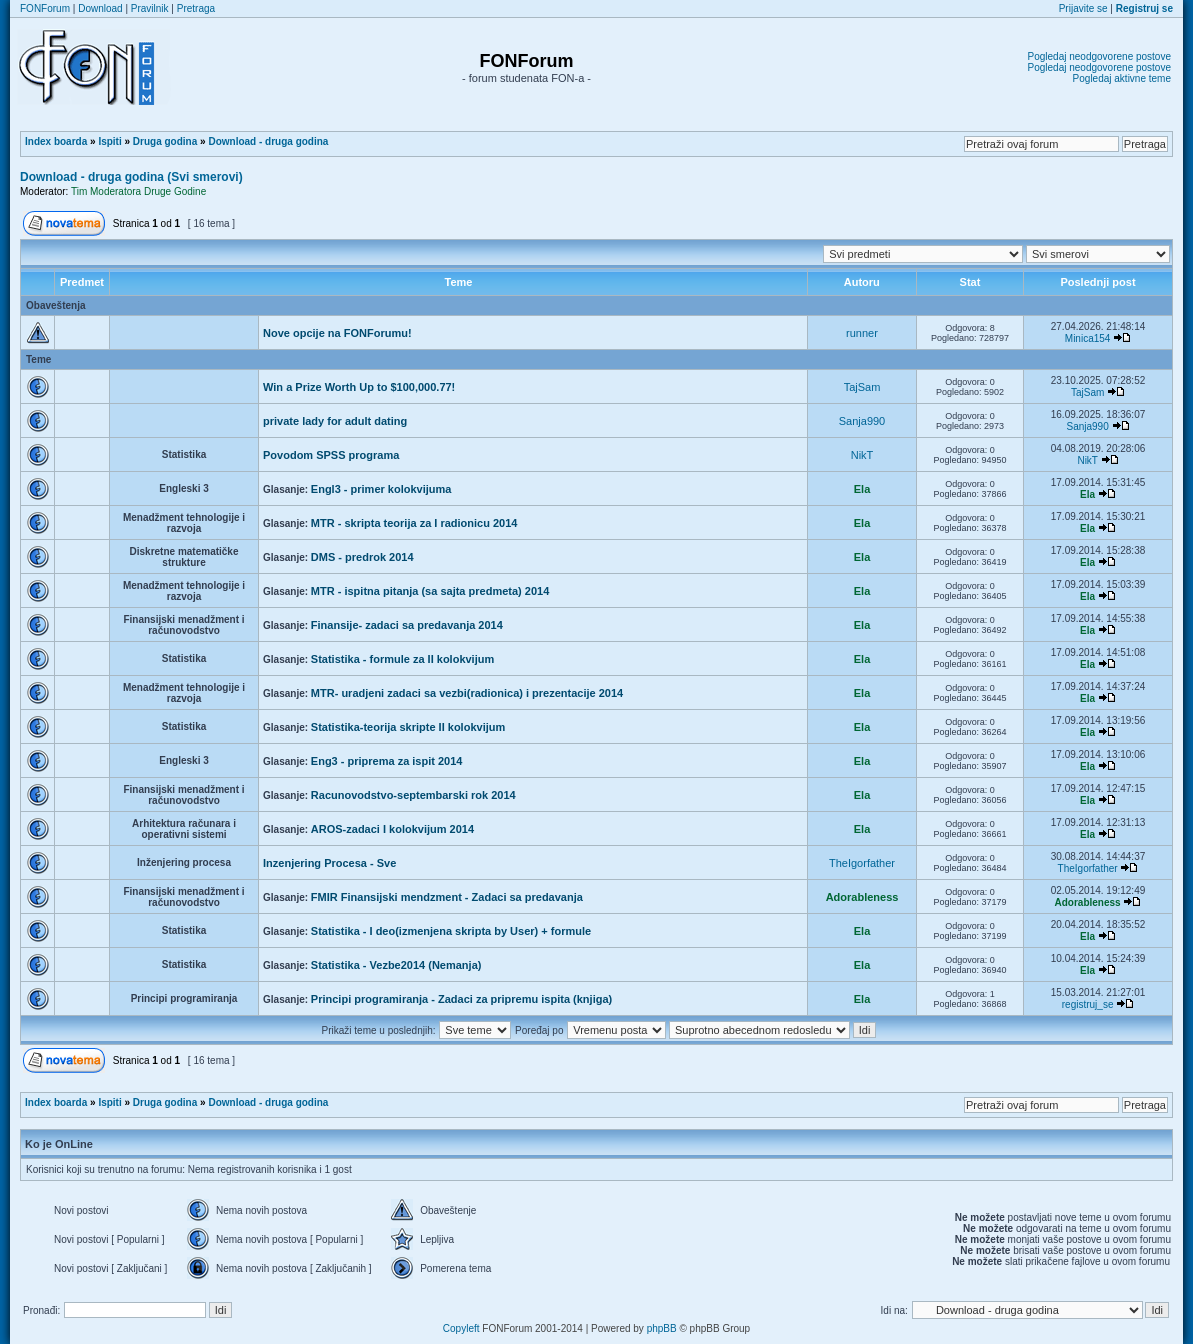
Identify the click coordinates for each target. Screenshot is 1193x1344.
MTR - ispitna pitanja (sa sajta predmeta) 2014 (430, 591)
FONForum (45, 8)
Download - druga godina (268, 141)
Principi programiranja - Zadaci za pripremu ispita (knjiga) (461, 999)
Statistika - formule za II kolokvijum (402, 659)
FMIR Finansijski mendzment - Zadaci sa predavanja (447, 897)
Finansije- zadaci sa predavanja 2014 (407, 625)
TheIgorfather (862, 863)
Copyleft (461, 1328)
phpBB (662, 1328)
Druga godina (165, 141)
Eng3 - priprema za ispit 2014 (387, 761)
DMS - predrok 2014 (362, 557)
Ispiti (109, 141)
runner (862, 333)
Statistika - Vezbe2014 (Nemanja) (396, 965)
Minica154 (1088, 338)
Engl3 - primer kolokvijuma (381, 489)
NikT (862, 455)
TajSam (862, 387)
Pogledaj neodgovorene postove (1099, 56)
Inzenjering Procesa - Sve (329, 863)
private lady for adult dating (335, 421)
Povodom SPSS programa (331, 455)
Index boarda (56, 141)
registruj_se (1088, 1004)
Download (100, 8)
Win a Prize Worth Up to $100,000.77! (359, 387)
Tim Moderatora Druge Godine (138, 191)
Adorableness (862, 897)
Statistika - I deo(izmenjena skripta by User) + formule (451, 931)
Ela (862, 489)
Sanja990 (862, 421)
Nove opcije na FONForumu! (337, 333)
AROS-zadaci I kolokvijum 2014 (392, 829)
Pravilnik (150, 8)
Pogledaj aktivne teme (1122, 78)
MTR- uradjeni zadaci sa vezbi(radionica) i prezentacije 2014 (467, 693)
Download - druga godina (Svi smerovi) (131, 177)
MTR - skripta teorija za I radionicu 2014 (414, 523)
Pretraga (196, 8)
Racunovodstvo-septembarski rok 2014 (413, 795)
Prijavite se (1083, 8)
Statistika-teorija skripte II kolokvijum (408, 727)
